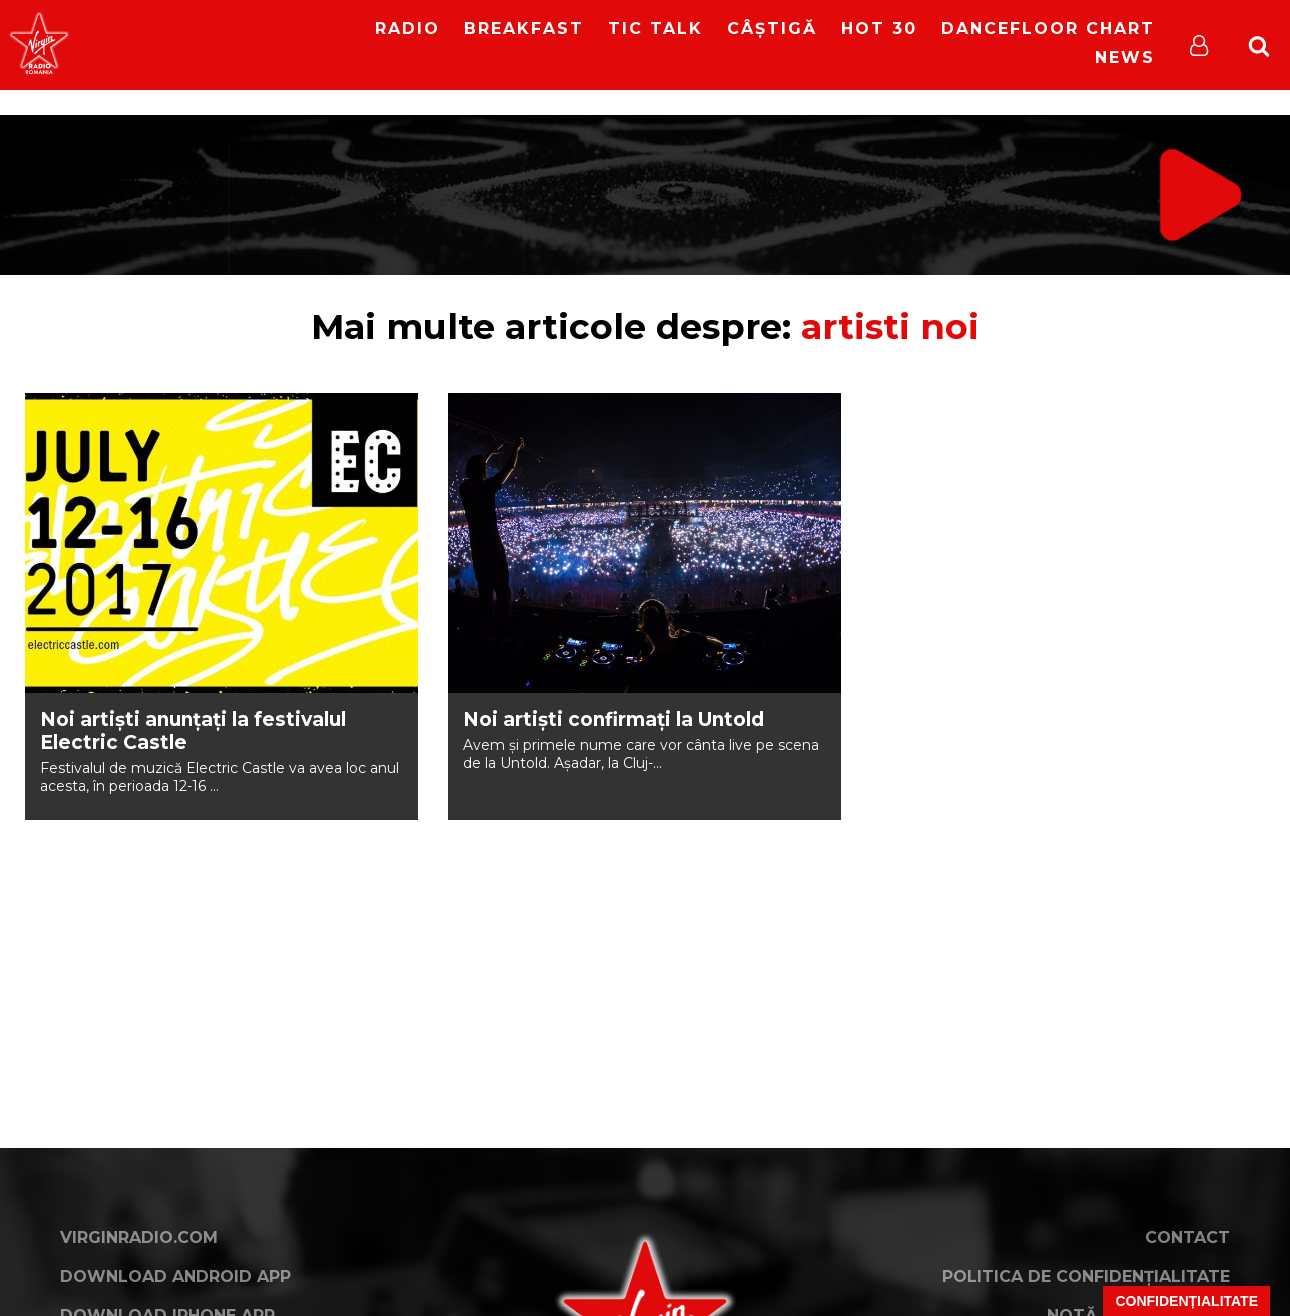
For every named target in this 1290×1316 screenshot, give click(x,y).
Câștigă (772, 28)
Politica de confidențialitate (1086, 1276)
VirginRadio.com (139, 1237)
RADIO (407, 28)
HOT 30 (879, 28)
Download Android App (175, 1276)
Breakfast (524, 28)
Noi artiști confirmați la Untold (613, 719)
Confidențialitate (1186, 1301)
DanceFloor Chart (1048, 28)
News (1125, 57)
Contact (1187, 1237)
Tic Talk (655, 28)
